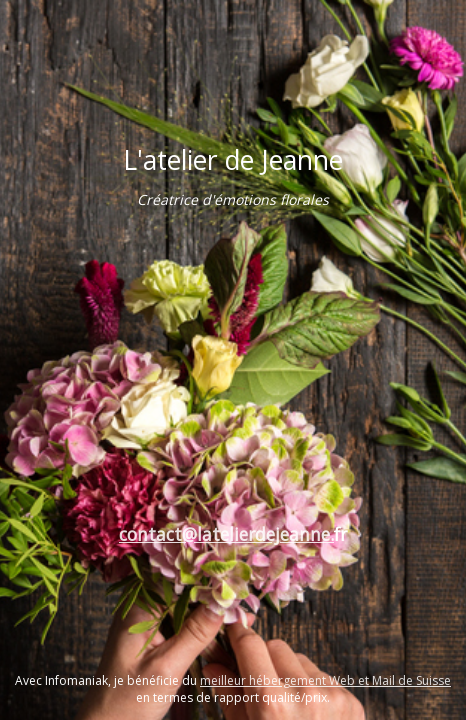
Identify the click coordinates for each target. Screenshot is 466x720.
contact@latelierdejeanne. (226, 534)
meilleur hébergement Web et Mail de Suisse (325, 680)
